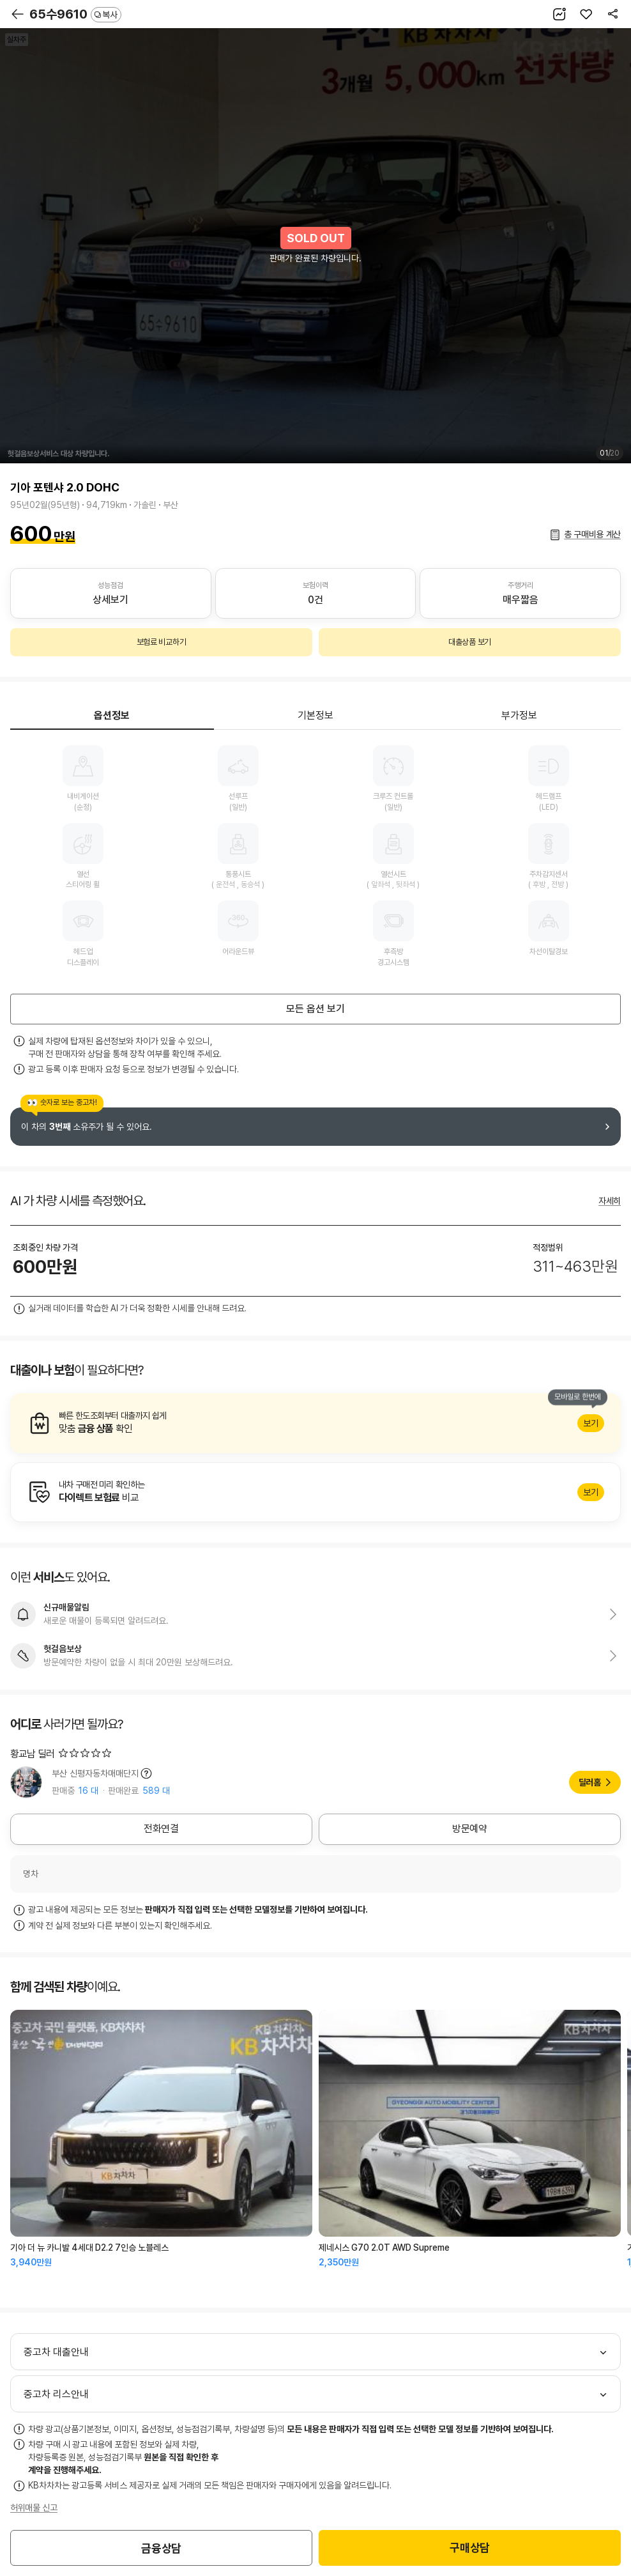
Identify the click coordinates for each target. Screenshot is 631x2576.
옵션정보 (112, 715)
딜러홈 (590, 1782)
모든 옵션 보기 (315, 1009)
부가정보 (519, 715)
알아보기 (315, 1423)
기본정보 (315, 715)
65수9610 (75, 14)
